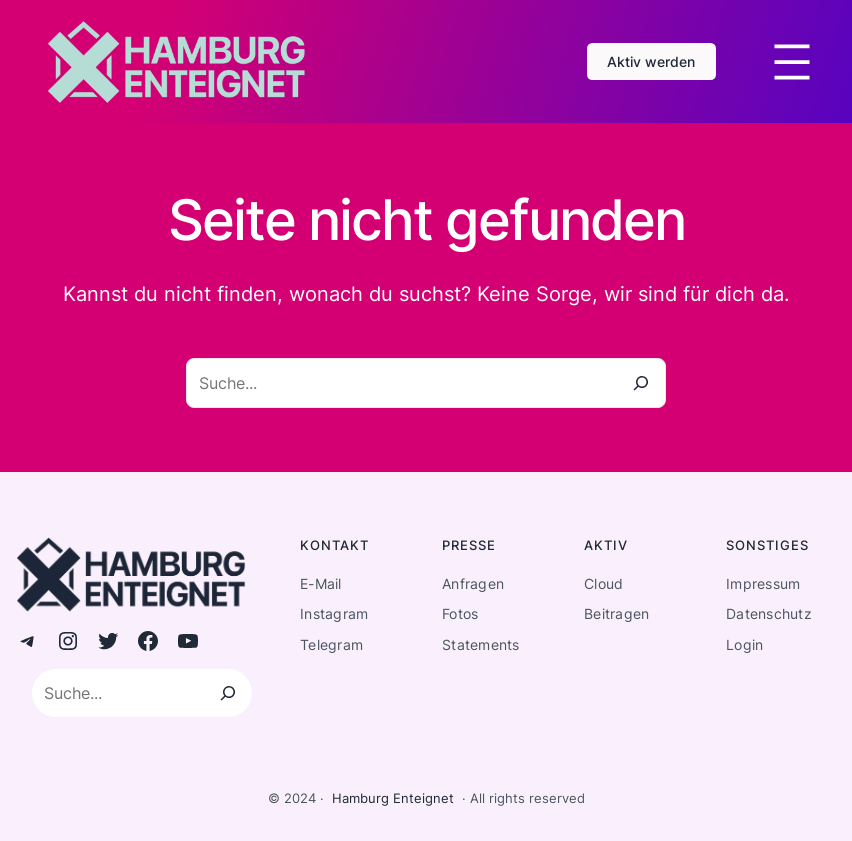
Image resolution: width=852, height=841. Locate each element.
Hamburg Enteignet (393, 798)
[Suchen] (228, 693)
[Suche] (641, 383)
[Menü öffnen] (792, 62)
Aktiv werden (651, 61)
